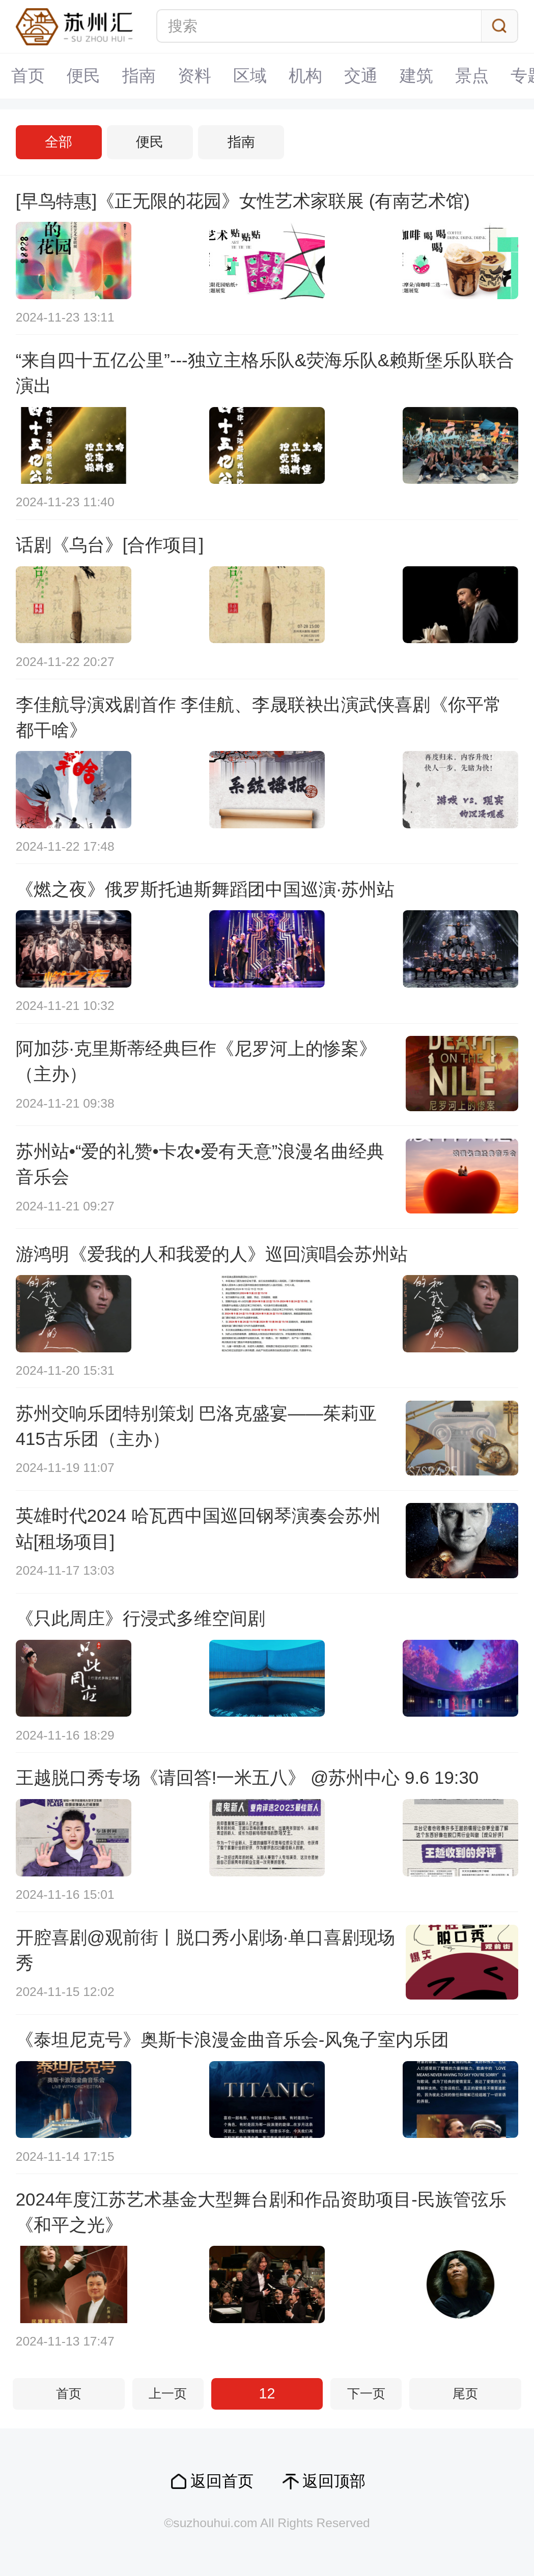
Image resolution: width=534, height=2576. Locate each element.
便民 (83, 75)
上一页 (168, 2393)
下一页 (366, 2393)
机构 (305, 75)
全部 (58, 142)
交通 (361, 75)
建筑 (416, 75)
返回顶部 (334, 2481)
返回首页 (222, 2481)
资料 (194, 75)
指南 (139, 75)
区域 (250, 75)
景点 (472, 75)
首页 (28, 75)
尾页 (465, 2393)
